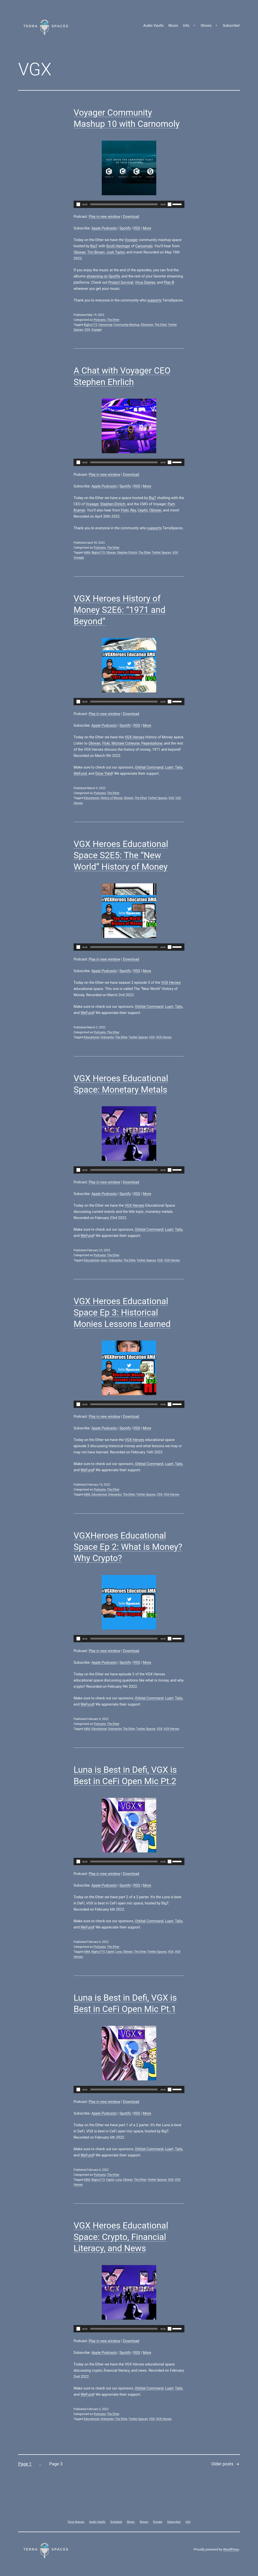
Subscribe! (231, 25)
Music (173, 25)
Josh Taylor (115, 252)
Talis (179, 767)
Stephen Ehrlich (112, 504)
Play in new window (104, 216)
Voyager (131, 240)
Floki (125, 510)
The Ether (113, 319)
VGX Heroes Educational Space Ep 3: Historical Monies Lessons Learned (122, 1312)
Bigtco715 (90, 324)
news (103, 1260)
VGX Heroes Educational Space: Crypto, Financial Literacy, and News (121, 2236)
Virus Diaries (145, 282)
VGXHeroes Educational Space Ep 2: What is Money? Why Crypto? (128, 1546)
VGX (87, 329)
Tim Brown (96, 252)
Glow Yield (103, 773)
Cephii (143, 510)
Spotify (125, 228)
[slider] (124, 204)
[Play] (78, 204)
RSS (137, 228)
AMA (87, 552)
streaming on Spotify (103, 276)
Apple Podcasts (104, 228)
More (147, 228)
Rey (133, 510)
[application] (129, 204)
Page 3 (56, 2463)
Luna (118, 1951)
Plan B (169, 282)
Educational (91, 798)
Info (186, 25)
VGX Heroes (134, 737)
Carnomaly (144, 246)
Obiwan (80, 252)
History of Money (111, 798)
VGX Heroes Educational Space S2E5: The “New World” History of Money (121, 855)
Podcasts (100, 319)
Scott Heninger (118, 246)
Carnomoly (105, 324)
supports (154, 300)
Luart (169, 767)
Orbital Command (149, 767)
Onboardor (107, 1037)
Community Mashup (127, 324)
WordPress (231, 2549)
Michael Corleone (126, 743)
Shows (206, 25)
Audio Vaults (153, 25)
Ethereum (147, 324)
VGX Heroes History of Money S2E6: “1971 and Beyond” (119, 609)
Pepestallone (151, 743)
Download (131, 216)
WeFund (80, 773)
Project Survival (120, 282)
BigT (94, 246)
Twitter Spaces (161, 552)
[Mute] (169, 204)
